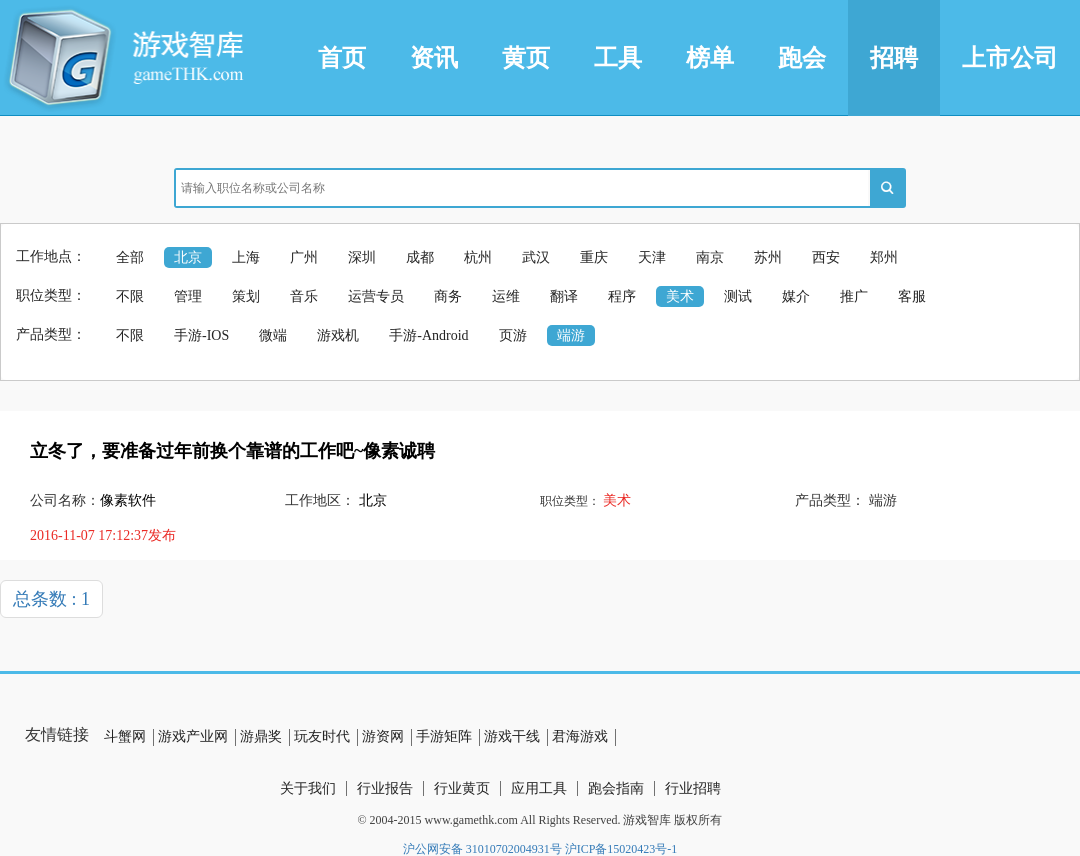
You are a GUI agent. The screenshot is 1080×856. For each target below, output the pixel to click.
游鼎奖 (261, 736)
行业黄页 (462, 788)
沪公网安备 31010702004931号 (482, 849)
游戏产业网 (193, 736)
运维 (506, 296)
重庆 (594, 257)
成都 (420, 257)
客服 (912, 296)
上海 (246, 257)
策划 (246, 296)
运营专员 (376, 296)
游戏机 (338, 335)
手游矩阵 (444, 736)
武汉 (536, 257)
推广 (854, 296)
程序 (622, 296)
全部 (130, 257)
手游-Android (428, 335)
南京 (710, 257)
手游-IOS (201, 335)
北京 (188, 257)
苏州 (768, 257)
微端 (273, 335)
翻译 (564, 296)
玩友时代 (322, 736)
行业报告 (385, 788)
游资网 (383, 736)
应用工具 (539, 788)
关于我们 (308, 788)
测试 (738, 296)
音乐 (304, 296)
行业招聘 (693, 788)
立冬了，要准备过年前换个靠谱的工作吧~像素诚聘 (232, 451)
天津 (652, 257)
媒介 (796, 296)
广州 (304, 257)
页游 (513, 335)
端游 (571, 335)
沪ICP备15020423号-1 (621, 849)
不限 (130, 296)
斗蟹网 (125, 736)
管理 (188, 296)
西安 (826, 257)
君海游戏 (580, 736)
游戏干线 (512, 736)
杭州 (478, 257)
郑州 (884, 257)
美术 (680, 296)
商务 (448, 296)
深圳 (362, 257)
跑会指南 (616, 788)
